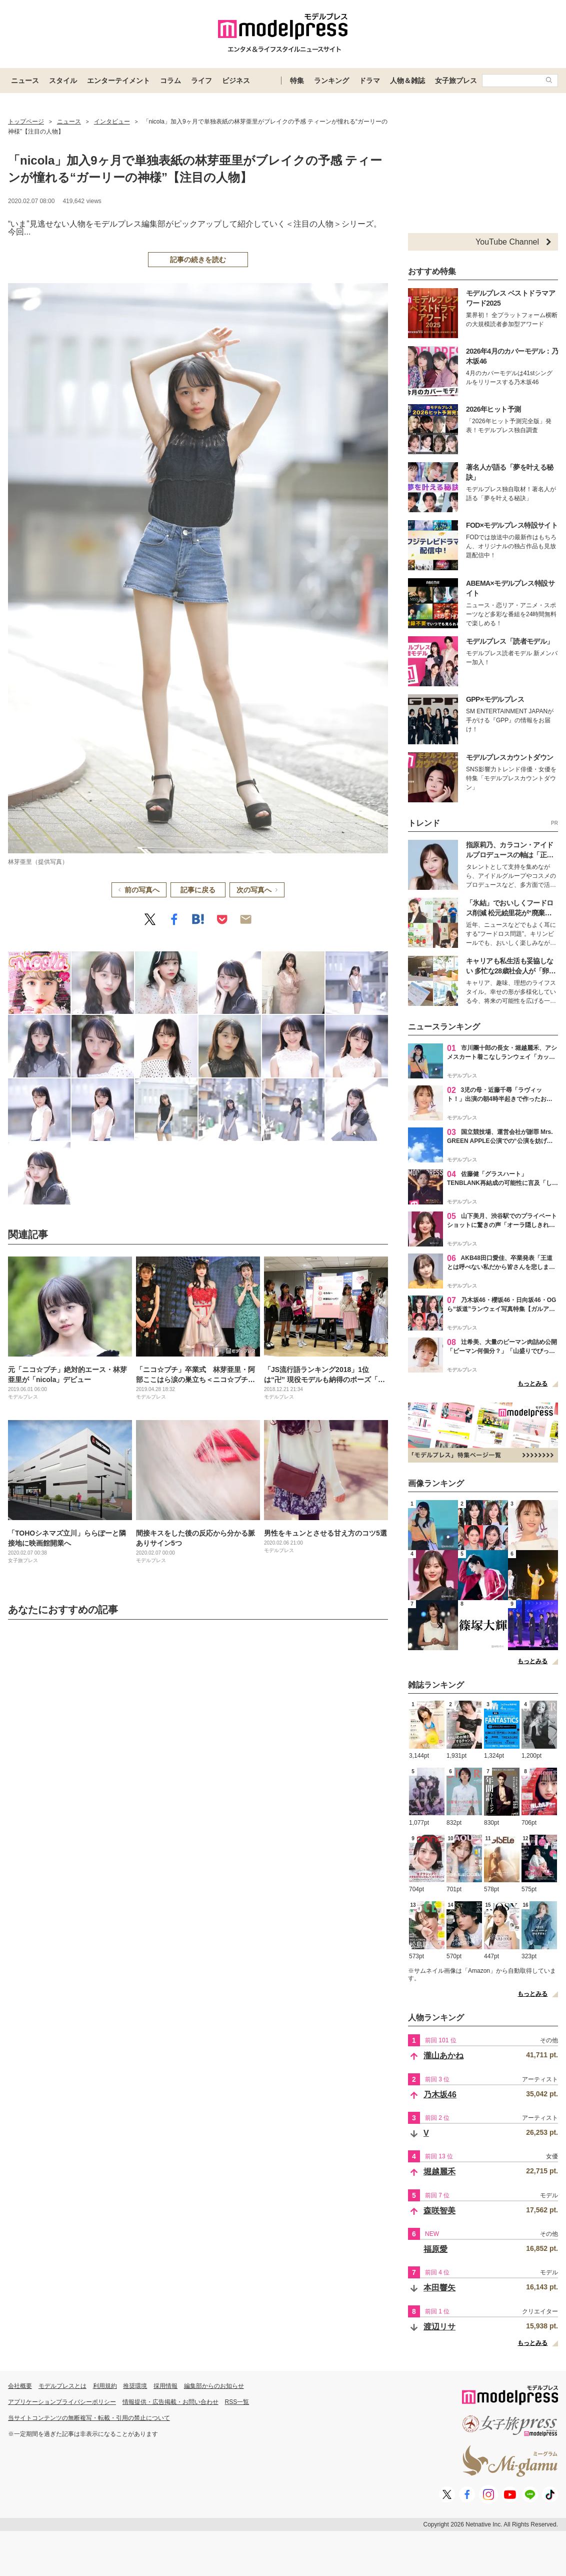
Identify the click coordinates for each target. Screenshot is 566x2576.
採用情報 (166, 2385)
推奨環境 (135, 2385)
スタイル (63, 81)
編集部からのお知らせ (214, 2385)
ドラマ (369, 81)
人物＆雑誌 (407, 81)
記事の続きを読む (198, 260)
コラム (170, 81)
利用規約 (105, 2385)
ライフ (201, 81)
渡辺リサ (440, 2326)
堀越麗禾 (440, 2171)
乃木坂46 (440, 2094)
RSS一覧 (237, 2401)
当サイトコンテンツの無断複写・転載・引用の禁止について (89, 2417)
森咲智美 (440, 2210)
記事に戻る (198, 890)
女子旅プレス (456, 81)
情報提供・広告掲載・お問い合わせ (170, 2401)
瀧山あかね (444, 2055)
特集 (297, 81)
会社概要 (20, 2385)
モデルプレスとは (62, 2385)
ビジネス (236, 81)
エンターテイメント (118, 81)
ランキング (331, 81)
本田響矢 (440, 2287)
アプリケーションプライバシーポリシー (62, 2401)
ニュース (25, 81)
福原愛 (436, 2249)
